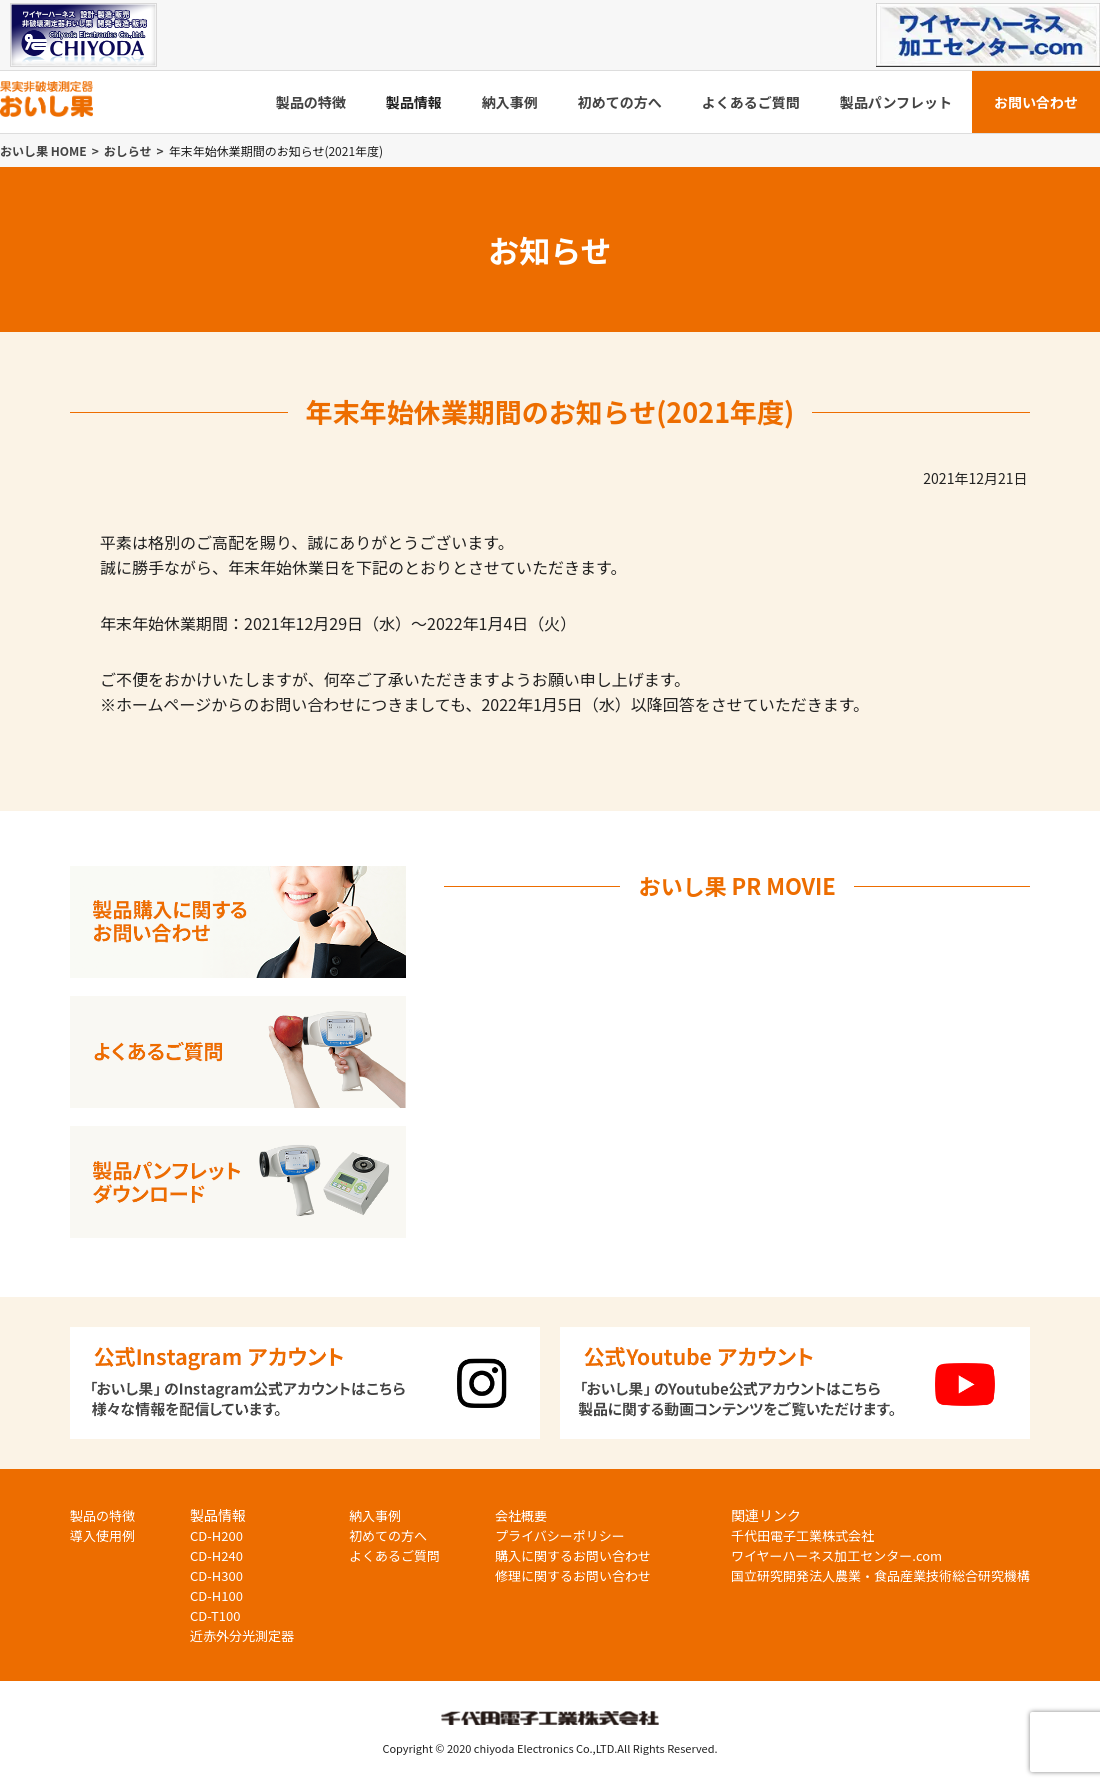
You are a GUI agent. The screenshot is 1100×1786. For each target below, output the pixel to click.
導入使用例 (102, 1535)
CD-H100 (216, 1595)
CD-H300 (216, 1575)
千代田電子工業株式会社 (802, 1535)
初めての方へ (620, 102)
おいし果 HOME (43, 150)
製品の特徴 (311, 102)
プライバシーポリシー (560, 1535)
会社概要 (521, 1515)
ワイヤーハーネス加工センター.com (836, 1555)
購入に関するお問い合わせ (573, 1555)
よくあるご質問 (751, 102)
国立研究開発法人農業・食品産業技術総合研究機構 (880, 1575)
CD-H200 (216, 1535)
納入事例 (510, 102)
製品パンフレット (896, 102)
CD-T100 (215, 1615)
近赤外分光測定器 (242, 1635)
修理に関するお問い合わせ (573, 1575)
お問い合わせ (1036, 102)
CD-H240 (216, 1555)
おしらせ (128, 150)
